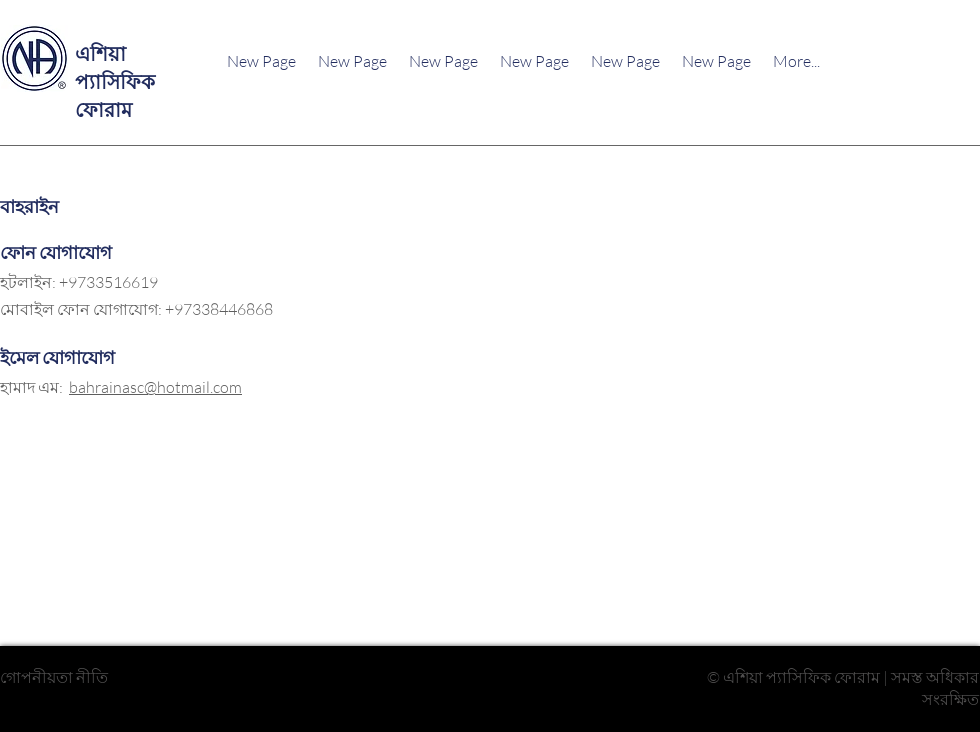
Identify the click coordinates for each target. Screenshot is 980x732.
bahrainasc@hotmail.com (155, 387)
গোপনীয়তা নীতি (54, 677)
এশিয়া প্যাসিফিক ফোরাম (115, 81)
